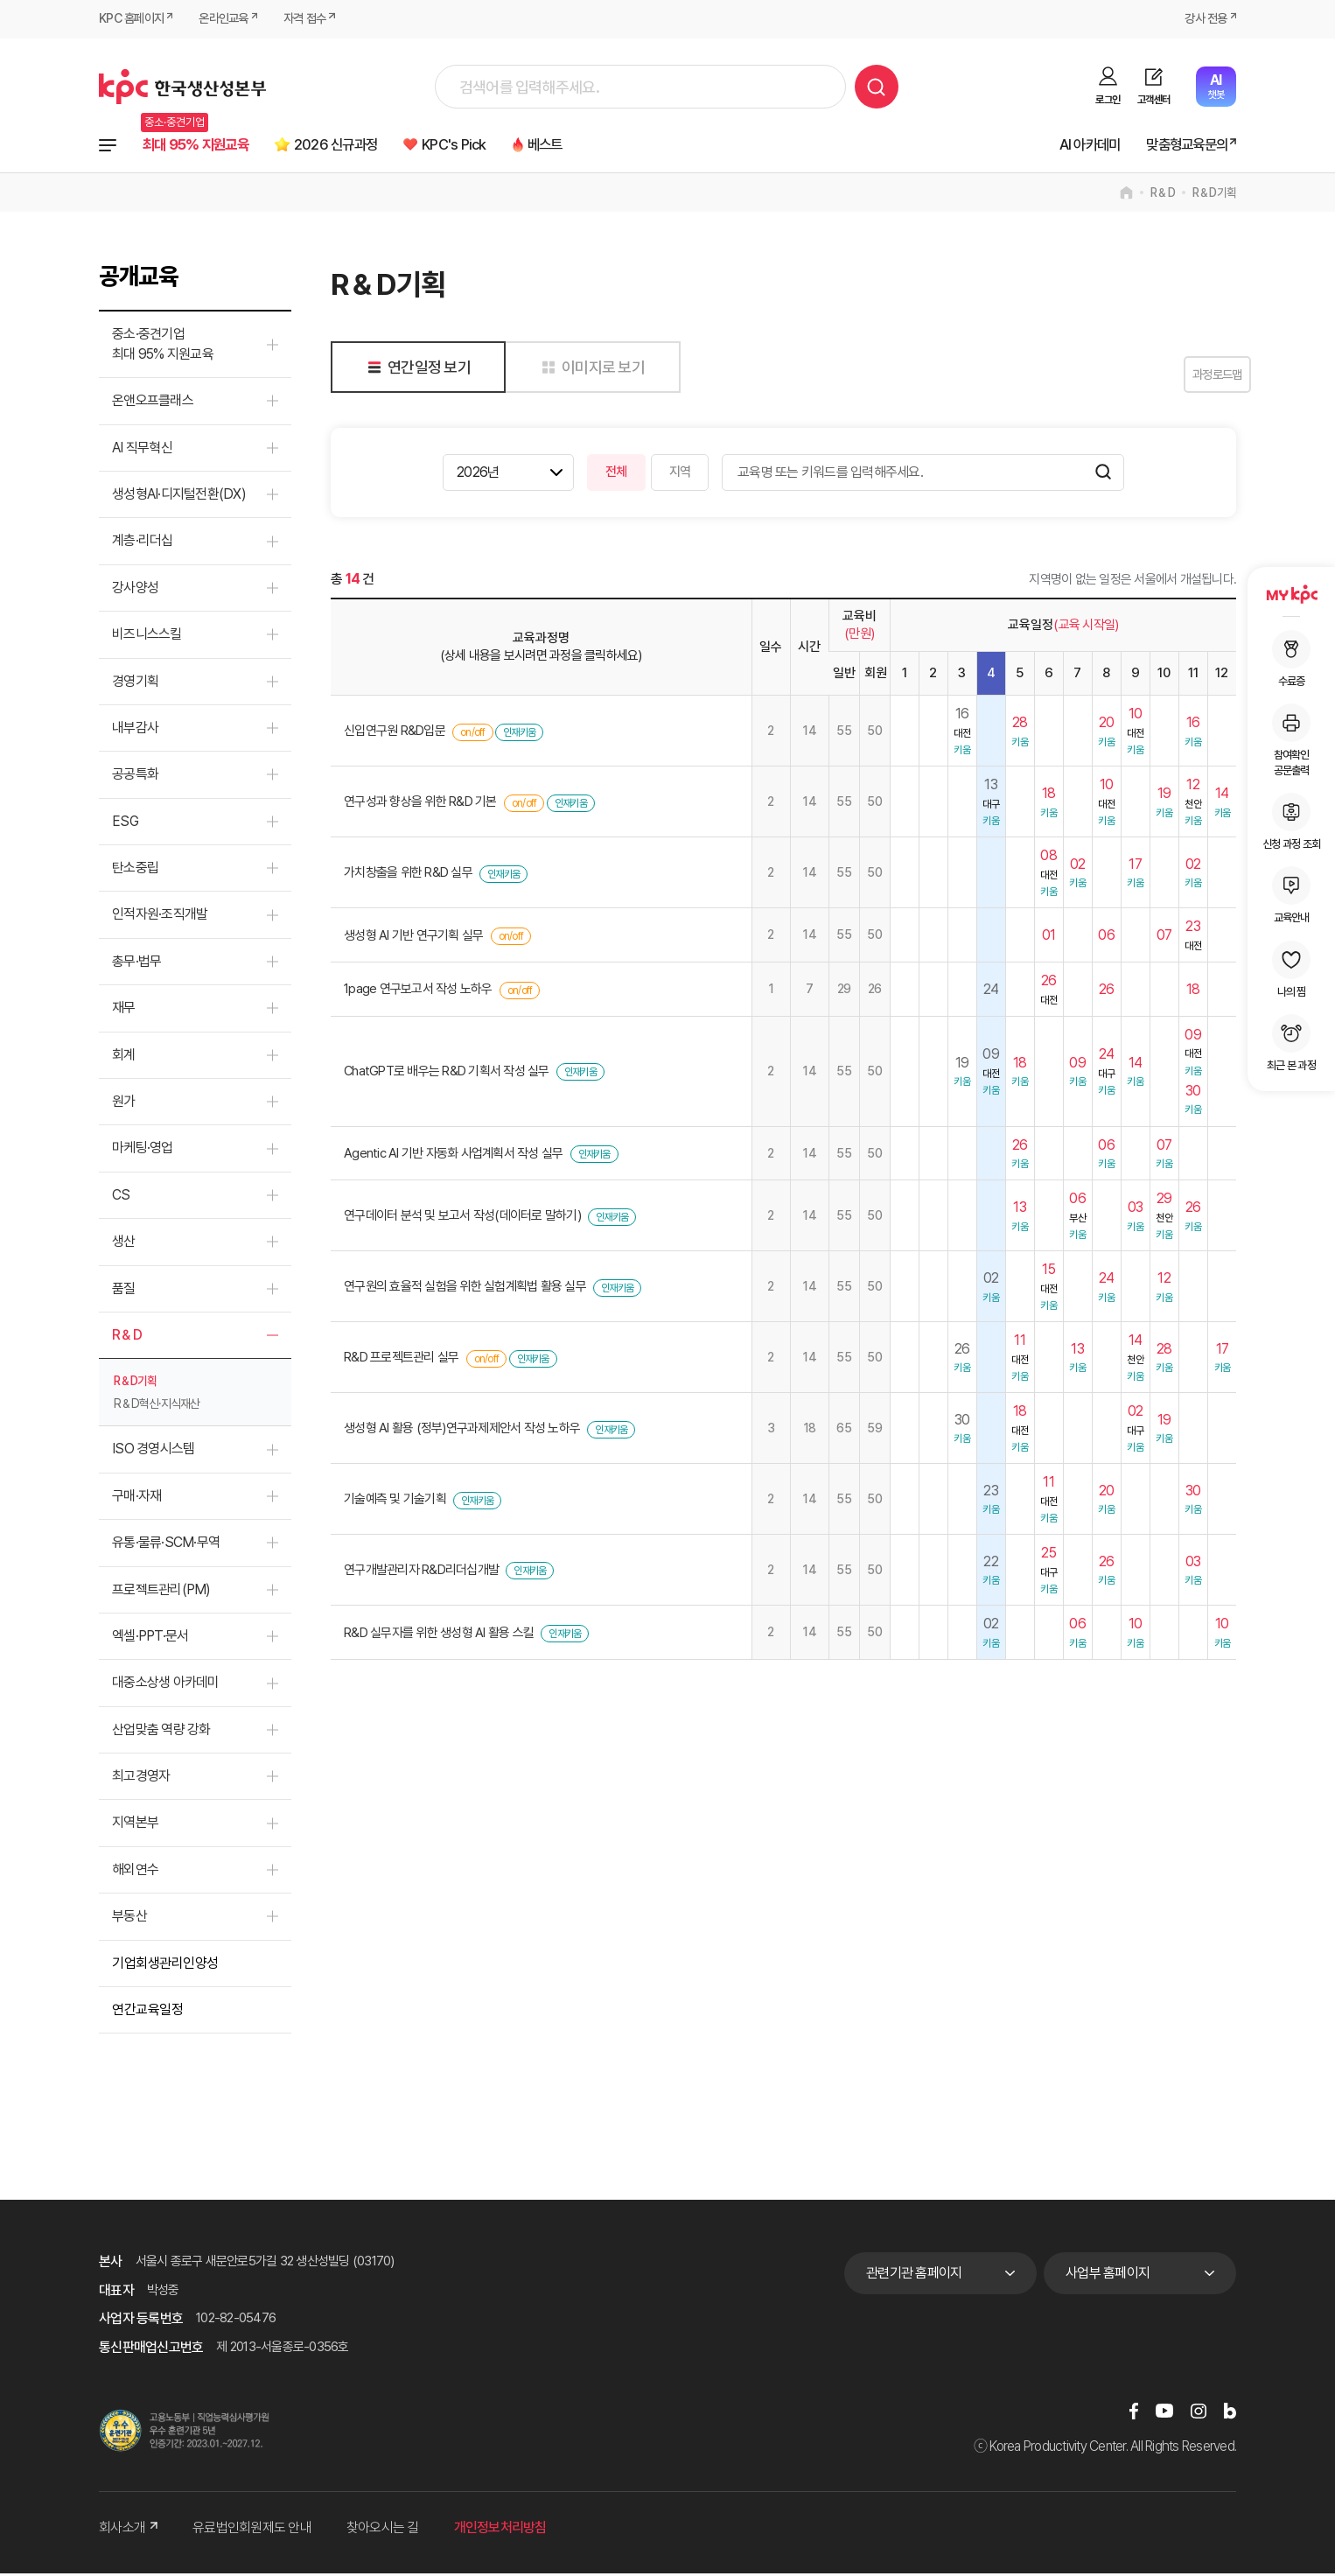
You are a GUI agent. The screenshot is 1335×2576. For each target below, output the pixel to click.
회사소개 (128, 2531)
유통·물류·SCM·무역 (166, 1544)
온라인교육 (230, 19)
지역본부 (135, 1825)
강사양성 (135, 590)
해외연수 (135, 1872)
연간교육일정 (147, 2012)
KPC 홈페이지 (133, 19)
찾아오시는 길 (382, 2531)
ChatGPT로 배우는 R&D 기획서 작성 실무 (446, 1074)
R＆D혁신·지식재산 (156, 1407)
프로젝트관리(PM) (161, 1592)
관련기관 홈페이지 (913, 2275)
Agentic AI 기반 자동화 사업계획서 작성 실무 (453, 1156)
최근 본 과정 (1291, 1043)
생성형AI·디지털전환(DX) (179, 496)
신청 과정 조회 (1291, 821)
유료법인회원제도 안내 (251, 2531)
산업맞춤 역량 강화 (161, 1732)
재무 (124, 1010)
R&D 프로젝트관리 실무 (401, 1360)
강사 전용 (1204, 19)
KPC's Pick (491, 146)
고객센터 (1153, 100)
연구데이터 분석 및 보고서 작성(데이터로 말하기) (462, 1219)
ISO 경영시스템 (153, 1452)
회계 (124, 1057)
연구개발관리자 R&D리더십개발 (421, 1572)
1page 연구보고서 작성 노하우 (418, 992)
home (1126, 196)
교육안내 (1291, 895)
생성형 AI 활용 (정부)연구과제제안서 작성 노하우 (462, 1430)
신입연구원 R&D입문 (394, 734)
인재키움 (519, 735)
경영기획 (135, 684)
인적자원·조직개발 (159, 917)
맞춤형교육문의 (1180, 146)
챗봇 (1215, 86)
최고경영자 (141, 1778)
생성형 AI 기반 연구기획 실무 (413, 938)
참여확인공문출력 (1291, 740)
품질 (124, 1291)
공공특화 (135, 777)
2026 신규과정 (359, 146)
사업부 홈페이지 (1108, 2275)
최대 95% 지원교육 (203, 146)
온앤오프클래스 (152, 403)
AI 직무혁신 (142, 450)
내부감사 (135, 730)
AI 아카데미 (1072, 146)
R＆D (1162, 196)
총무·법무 (136, 964)
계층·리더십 (142, 544)
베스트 (591, 146)
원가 (124, 1104)
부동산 (129, 1918)
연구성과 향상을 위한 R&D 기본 (420, 805)
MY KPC (1291, 594)
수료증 (1291, 659)
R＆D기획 (1214, 196)
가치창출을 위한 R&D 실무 (408, 876)
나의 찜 (1291, 969)
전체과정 (107, 146)
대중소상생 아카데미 (166, 1685)
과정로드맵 (1192, 377)
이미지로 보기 (590, 370)
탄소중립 (135, 870)
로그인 (1107, 100)
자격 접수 (316, 19)
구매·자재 (136, 1498)
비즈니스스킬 (147, 636)
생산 (124, 1244)
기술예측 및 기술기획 (395, 1501)
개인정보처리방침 (500, 2531)
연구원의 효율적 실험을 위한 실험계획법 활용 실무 (465, 1290)
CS (121, 1197)
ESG (125, 824)
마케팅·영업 (142, 1151)
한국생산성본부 (182, 86)
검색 (876, 86)
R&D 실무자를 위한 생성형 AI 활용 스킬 (439, 1635)
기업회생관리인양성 (165, 1965)
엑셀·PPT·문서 (150, 1638)
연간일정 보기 (416, 370)
